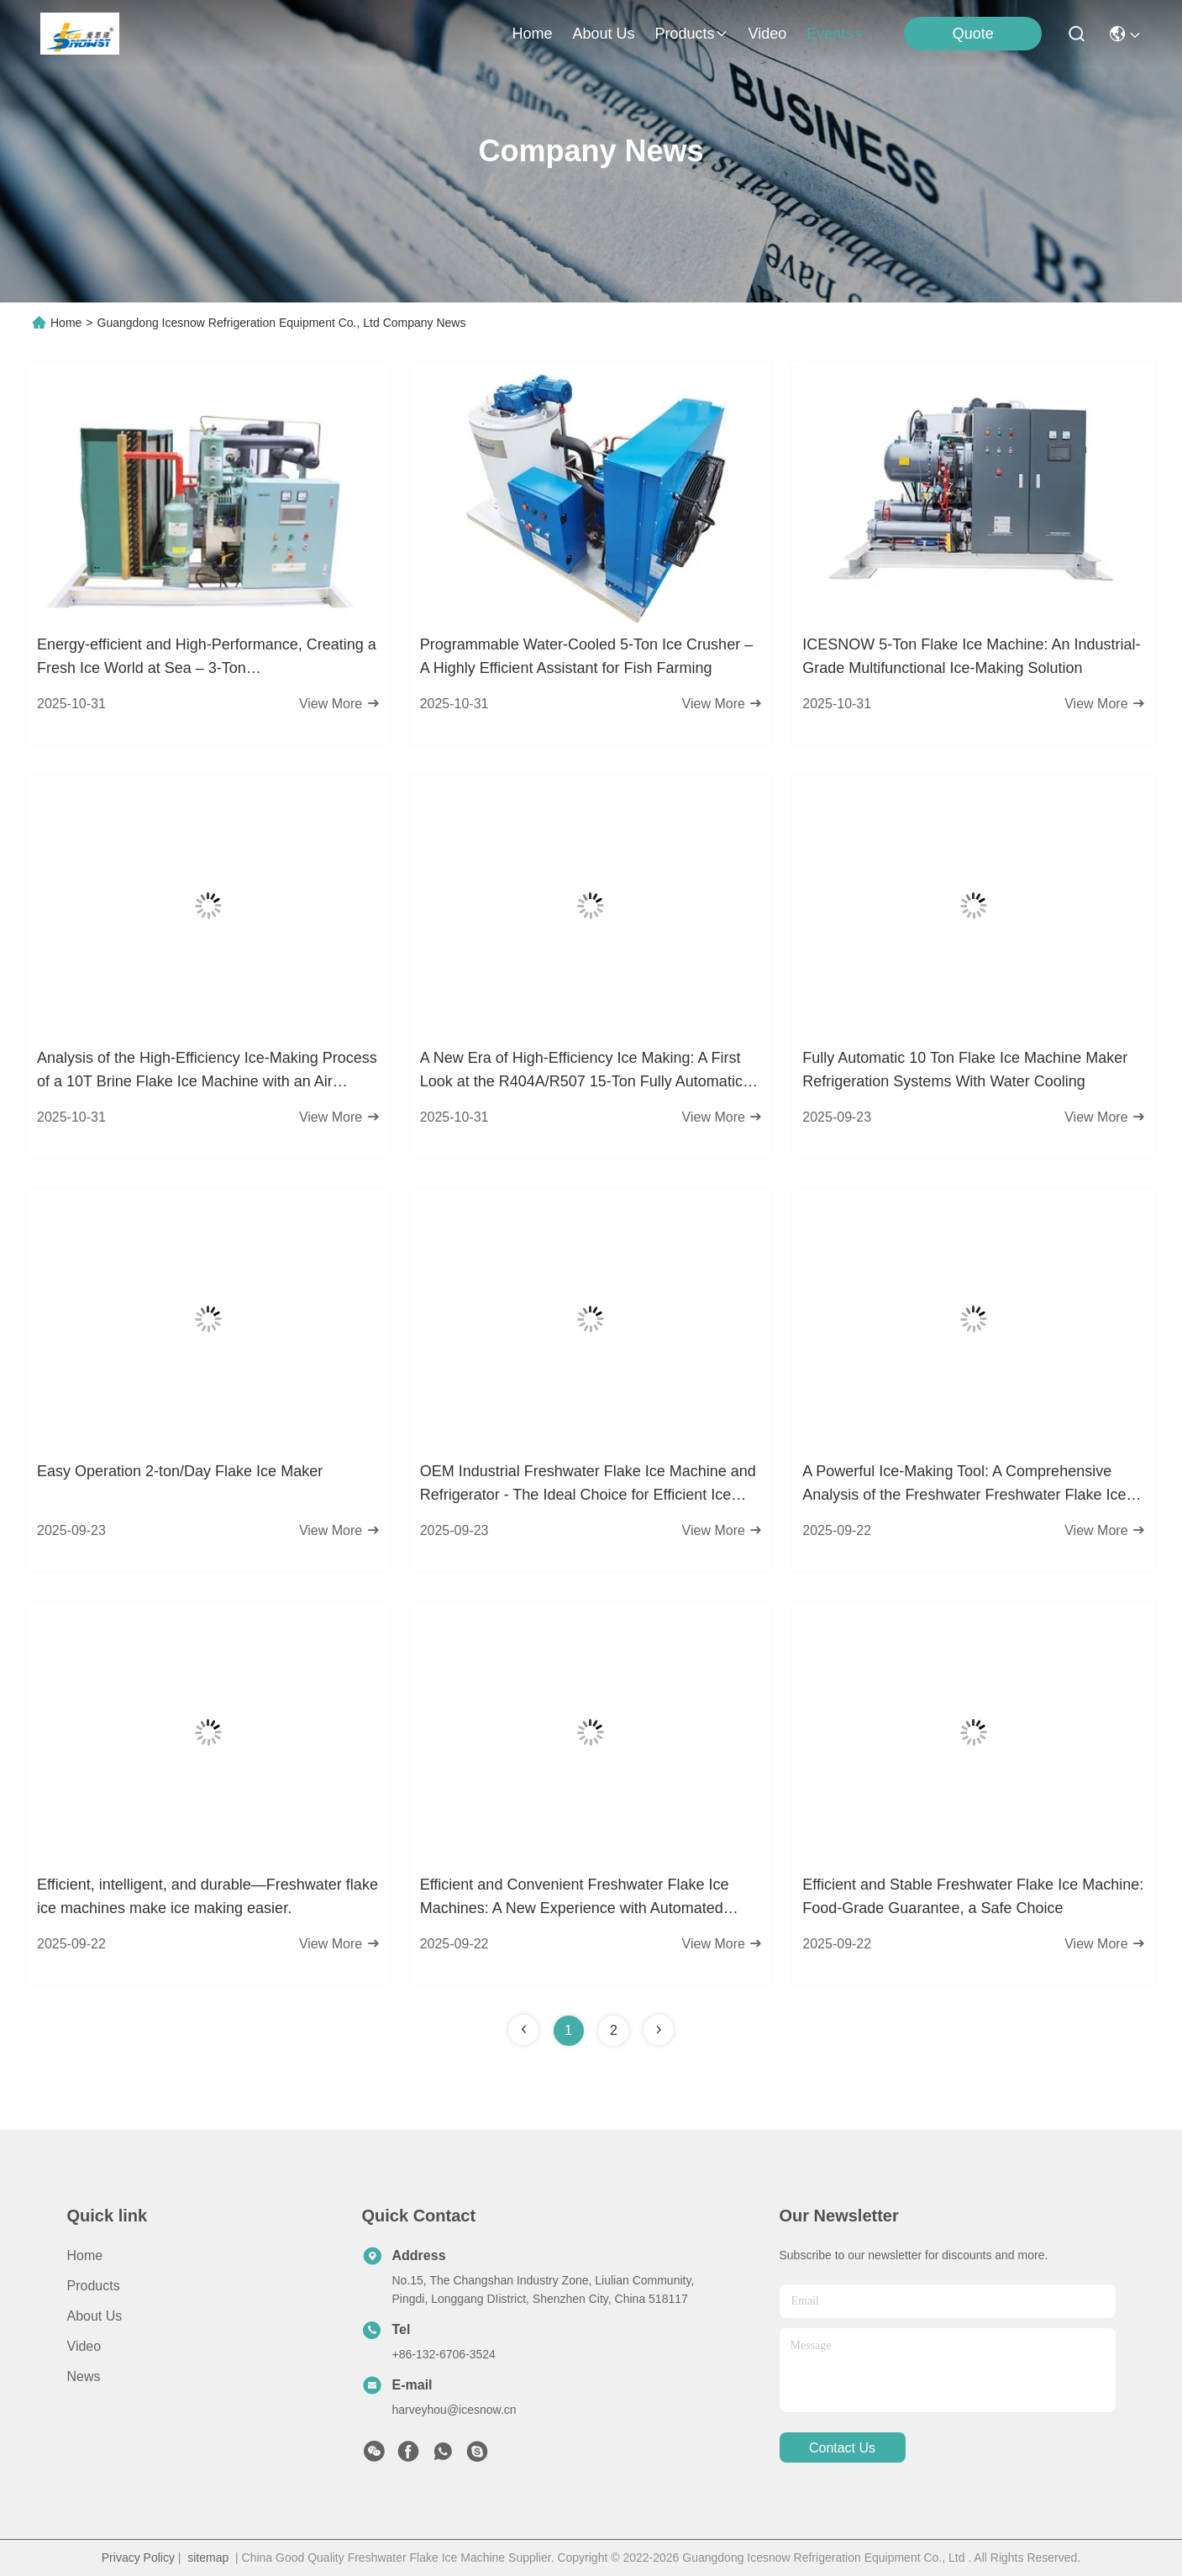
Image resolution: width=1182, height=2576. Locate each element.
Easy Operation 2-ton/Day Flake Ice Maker (180, 1471)
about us (603, 33)
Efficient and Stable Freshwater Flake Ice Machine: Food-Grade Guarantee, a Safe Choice (972, 1896)
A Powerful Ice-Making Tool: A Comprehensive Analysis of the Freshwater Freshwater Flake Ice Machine (964, 1484)
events (836, 33)
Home (532, 33)
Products (93, 2286)
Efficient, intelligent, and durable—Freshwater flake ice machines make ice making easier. (207, 1896)
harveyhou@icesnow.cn (454, 2409)
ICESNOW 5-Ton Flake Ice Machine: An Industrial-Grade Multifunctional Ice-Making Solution (971, 656)
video (768, 33)
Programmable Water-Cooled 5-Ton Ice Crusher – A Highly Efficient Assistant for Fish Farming (587, 656)
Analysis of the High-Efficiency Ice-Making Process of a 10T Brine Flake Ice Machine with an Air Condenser (207, 1071)
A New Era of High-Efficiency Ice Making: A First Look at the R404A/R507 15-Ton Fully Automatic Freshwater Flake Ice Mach (581, 1071)
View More (339, 704)
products (691, 33)
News (84, 2376)
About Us (95, 2316)
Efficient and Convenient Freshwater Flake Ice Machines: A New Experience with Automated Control (574, 1898)
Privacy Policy (138, 2557)
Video (84, 2346)
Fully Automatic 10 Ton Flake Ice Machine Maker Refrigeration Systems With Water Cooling (964, 1069)
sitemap (208, 2557)
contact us (842, 2448)
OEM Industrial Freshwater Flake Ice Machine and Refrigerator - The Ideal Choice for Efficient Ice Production (588, 1484)
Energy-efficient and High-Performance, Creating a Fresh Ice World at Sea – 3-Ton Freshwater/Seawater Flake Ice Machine (206, 658)
